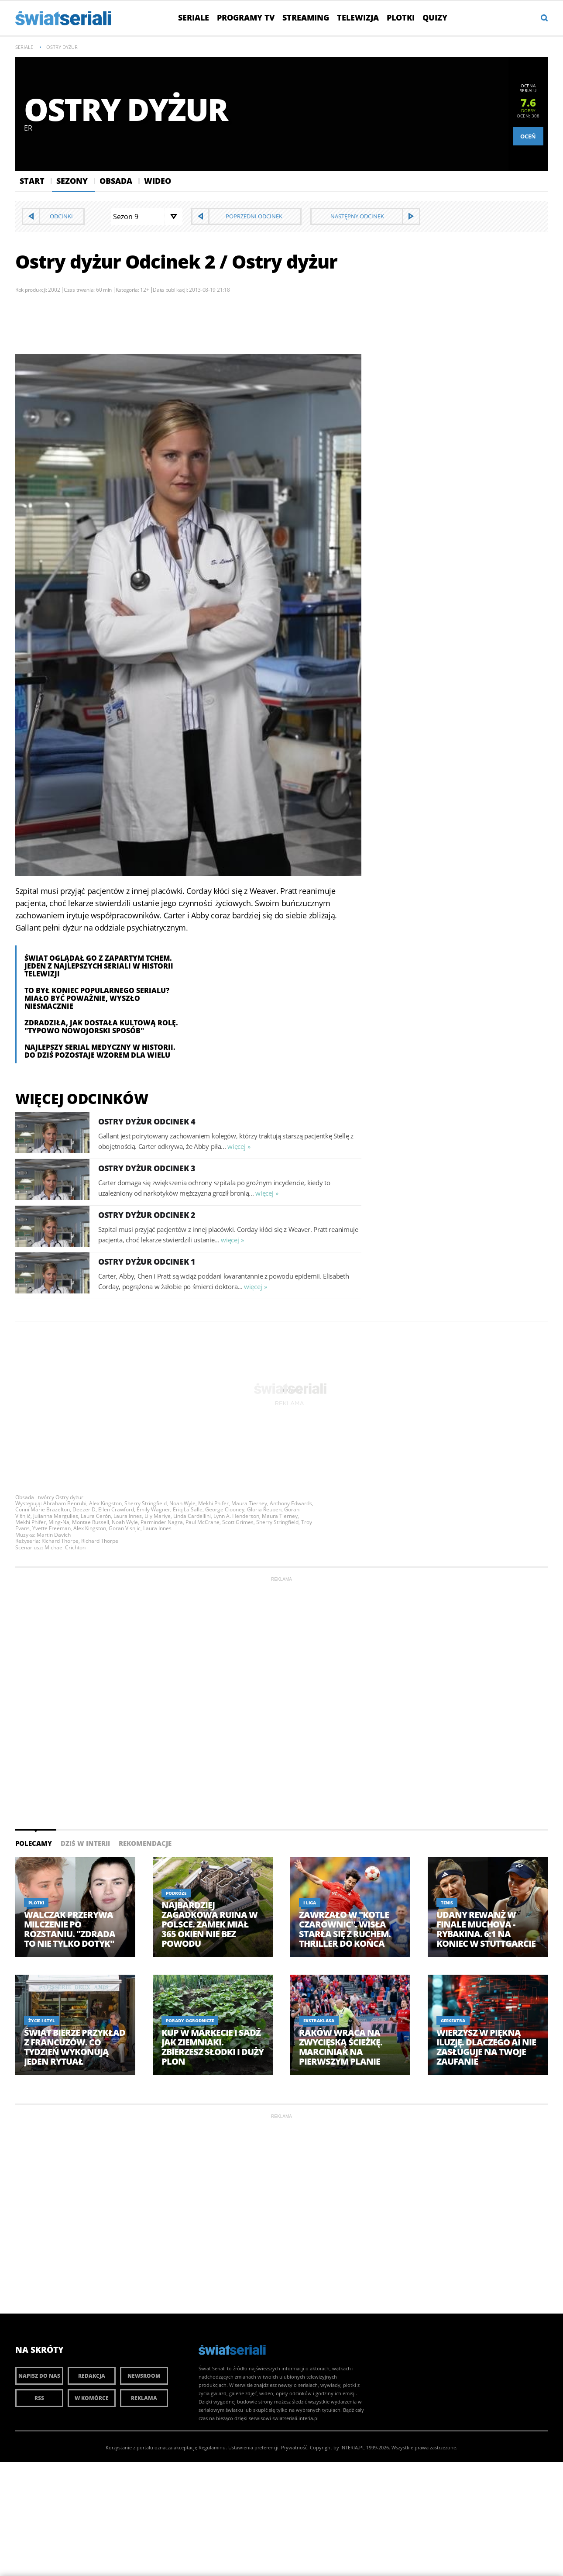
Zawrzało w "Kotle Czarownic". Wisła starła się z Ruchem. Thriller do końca (345, 1929)
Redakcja (91, 2375)
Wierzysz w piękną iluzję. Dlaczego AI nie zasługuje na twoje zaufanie (486, 2047)
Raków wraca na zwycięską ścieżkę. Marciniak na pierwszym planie (340, 2047)
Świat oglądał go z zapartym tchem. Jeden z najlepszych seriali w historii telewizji (98, 966)
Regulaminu (212, 2447)
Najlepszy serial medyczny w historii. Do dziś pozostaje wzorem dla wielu (99, 1051)
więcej (236, 1146)
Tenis (447, 1903)
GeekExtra (453, 2020)
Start (32, 181)
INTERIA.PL (352, 2447)
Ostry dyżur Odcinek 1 (147, 1261)
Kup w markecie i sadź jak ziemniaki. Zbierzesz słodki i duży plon (212, 2047)
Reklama (144, 2398)
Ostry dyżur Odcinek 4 (147, 1121)
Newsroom (144, 2375)
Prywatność (294, 2447)
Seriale (193, 17)
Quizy (434, 17)
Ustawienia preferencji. (254, 2447)
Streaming (305, 17)
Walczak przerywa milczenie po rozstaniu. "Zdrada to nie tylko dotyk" (69, 1929)
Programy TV (246, 17)
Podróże (176, 1893)
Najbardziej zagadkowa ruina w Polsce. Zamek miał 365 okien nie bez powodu (209, 1924)
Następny (357, 216)
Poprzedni (254, 216)
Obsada (116, 181)
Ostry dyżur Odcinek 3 (147, 1168)
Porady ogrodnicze (190, 2020)
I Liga (309, 1903)
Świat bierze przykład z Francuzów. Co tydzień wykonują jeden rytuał (74, 2047)
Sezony (72, 181)
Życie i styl (41, 2020)
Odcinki (61, 216)
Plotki (401, 17)
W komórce (92, 2398)
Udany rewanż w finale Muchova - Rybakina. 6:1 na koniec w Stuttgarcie (486, 1929)
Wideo (157, 181)
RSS (39, 2398)
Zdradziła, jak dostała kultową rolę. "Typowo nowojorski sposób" (101, 1026)
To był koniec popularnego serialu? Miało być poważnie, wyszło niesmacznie (96, 998)
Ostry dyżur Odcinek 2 (147, 1215)
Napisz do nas (39, 2375)
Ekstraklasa (318, 2020)
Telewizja (358, 17)
